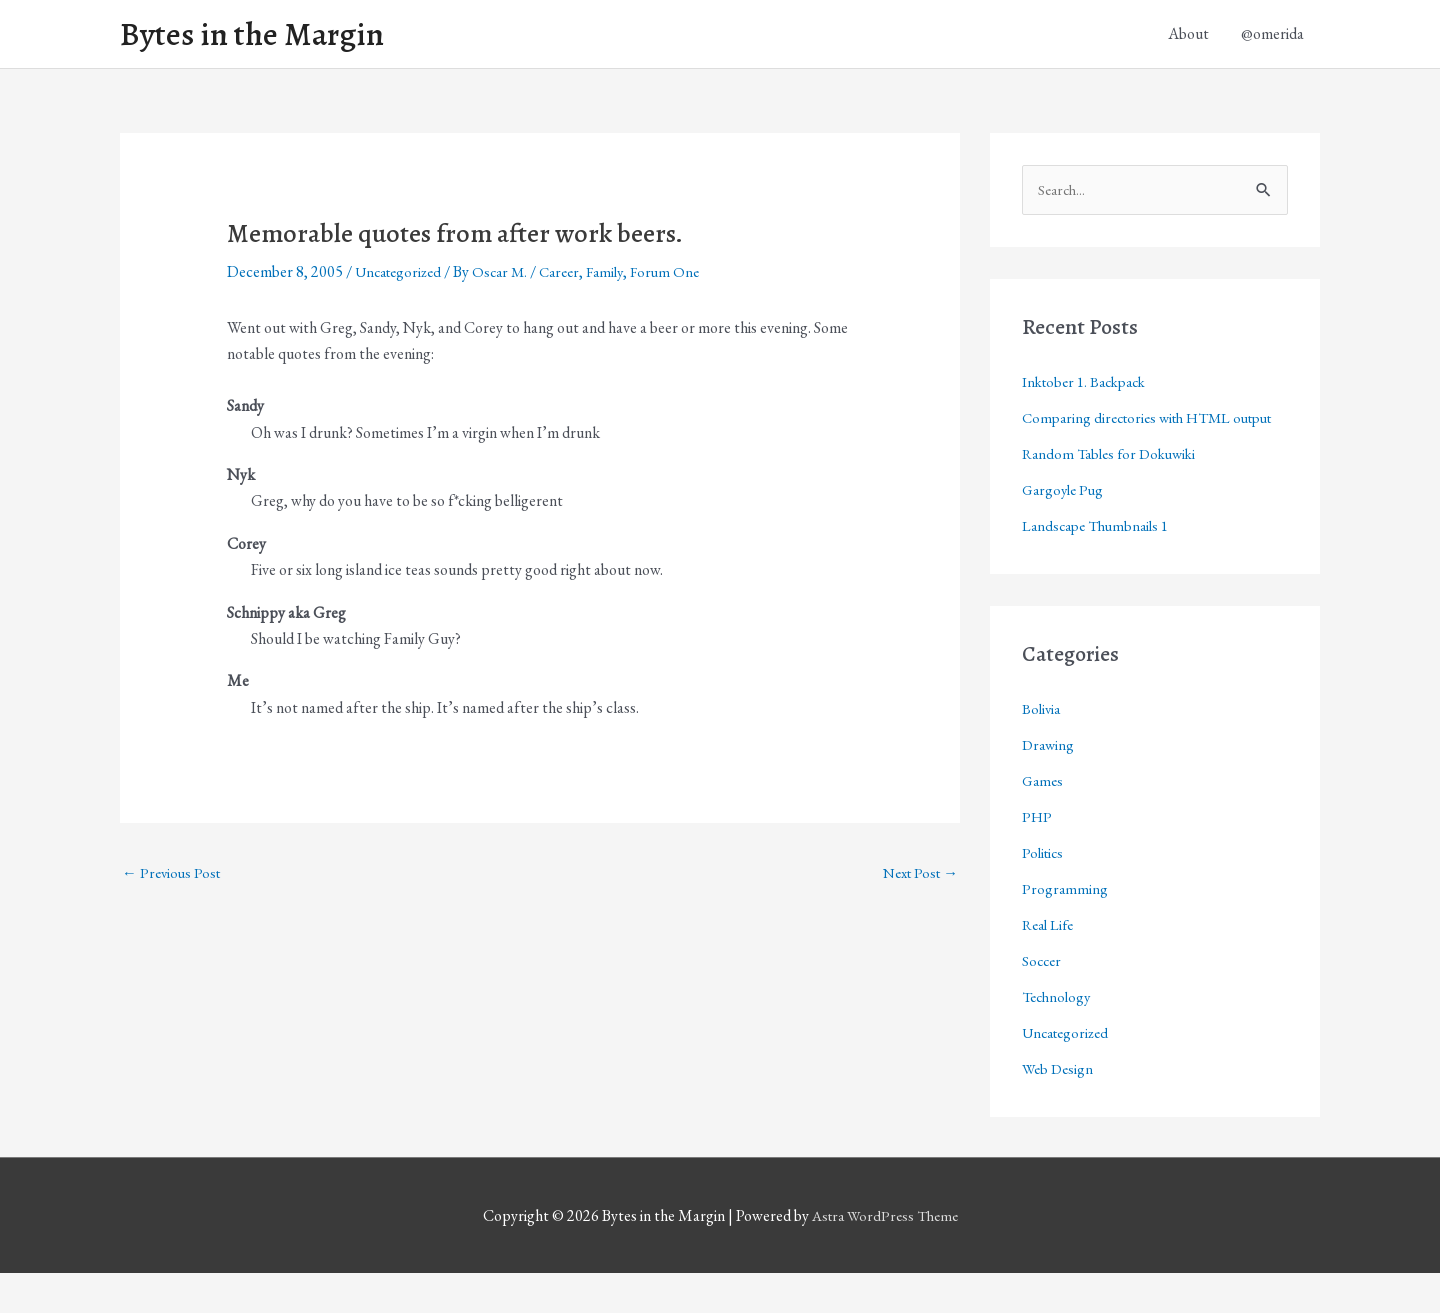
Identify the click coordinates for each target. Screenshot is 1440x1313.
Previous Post (174, 879)
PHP (1037, 856)
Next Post (916, 879)
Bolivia (1042, 748)
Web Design (1059, 1108)
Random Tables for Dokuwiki (1114, 493)
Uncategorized (402, 277)
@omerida (1272, 36)
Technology (1059, 1036)
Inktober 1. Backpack (1089, 389)
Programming (1065, 928)
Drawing (1049, 784)
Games (1044, 820)
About (1188, 36)
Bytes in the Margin (262, 37)
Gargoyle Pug (1065, 529)
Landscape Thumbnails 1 (1100, 565)
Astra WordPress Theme (885, 1255)
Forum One (685, 277)
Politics (1044, 892)
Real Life (1050, 964)
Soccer (1043, 1000)
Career (573, 277)
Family (622, 277)
